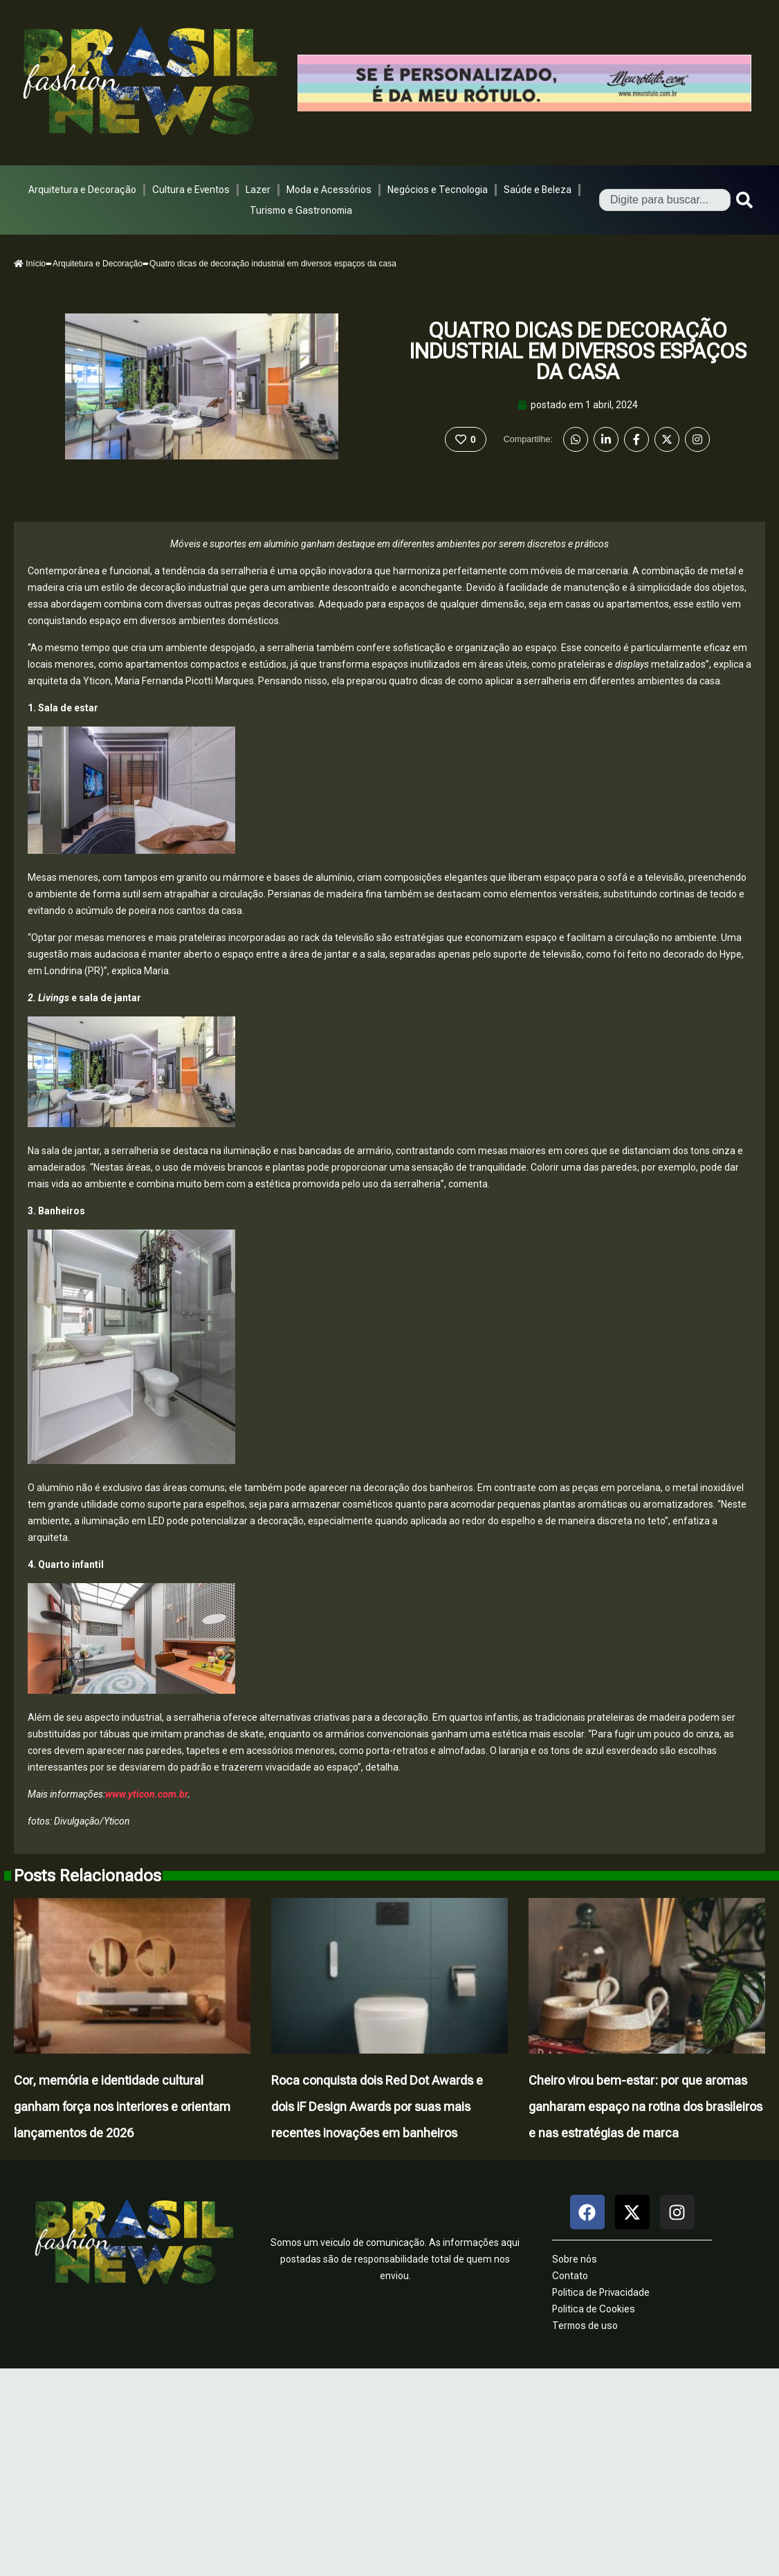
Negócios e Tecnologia (437, 189)
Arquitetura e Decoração (82, 189)
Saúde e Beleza (537, 189)
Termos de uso (585, 2325)
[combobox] (665, 200)
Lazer (258, 189)
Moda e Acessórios (329, 189)
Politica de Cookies (593, 2308)
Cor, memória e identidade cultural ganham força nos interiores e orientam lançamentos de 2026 (122, 2106)
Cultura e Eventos (191, 189)
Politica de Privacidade (601, 2292)
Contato (570, 2275)
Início (30, 263)
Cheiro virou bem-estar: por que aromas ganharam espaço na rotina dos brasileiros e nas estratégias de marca (645, 2106)
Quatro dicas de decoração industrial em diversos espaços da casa (577, 351)
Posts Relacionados (87, 1875)
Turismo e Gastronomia (301, 210)
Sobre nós (574, 2259)
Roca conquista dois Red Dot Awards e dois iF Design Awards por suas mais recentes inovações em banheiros (377, 2106)
